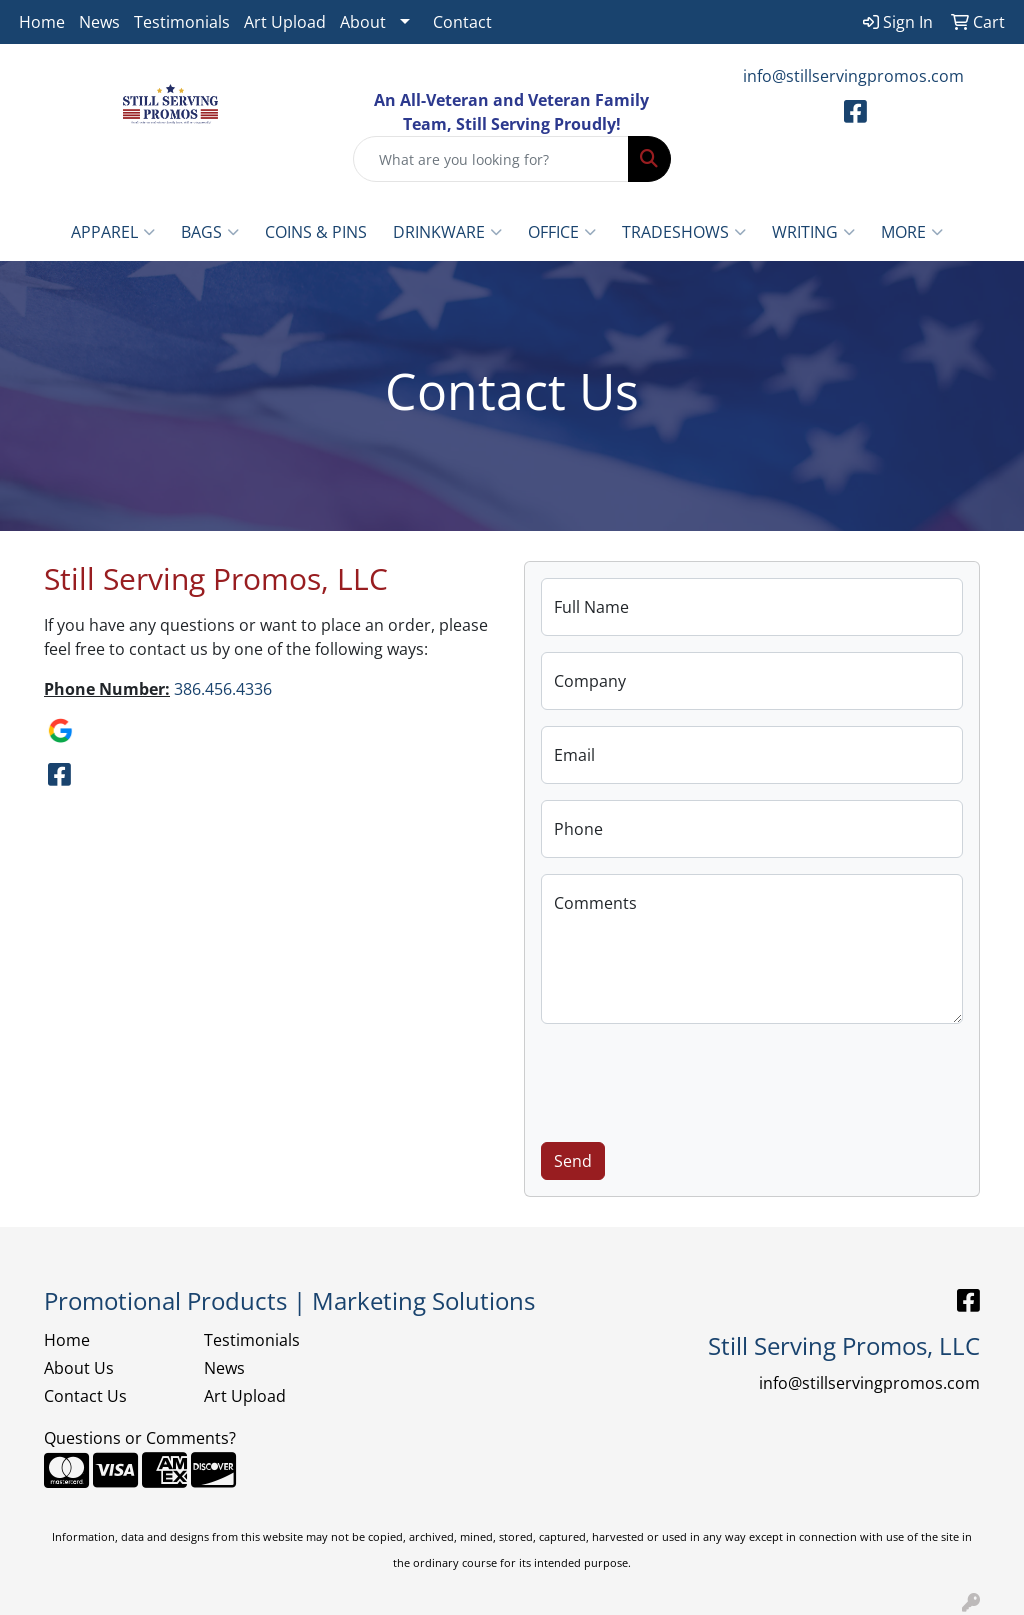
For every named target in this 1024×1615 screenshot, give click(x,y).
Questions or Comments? (140, 1438)
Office (562, 232)
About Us (79, 1368)
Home (42, 22)
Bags (210, 232)
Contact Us (85, 1396)
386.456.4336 (223, 689)
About (363, 22)
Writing (813, 232)
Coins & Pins (316, 232)
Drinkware (447, 232)
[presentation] (693, 1079)
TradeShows (684, 232)
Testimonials (182, 22)
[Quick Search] (490, 159)
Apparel (113, 232)
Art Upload (285, 22)
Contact (462, 22)
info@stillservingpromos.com (853, 76)
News (99, 22)
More (912, 232)
